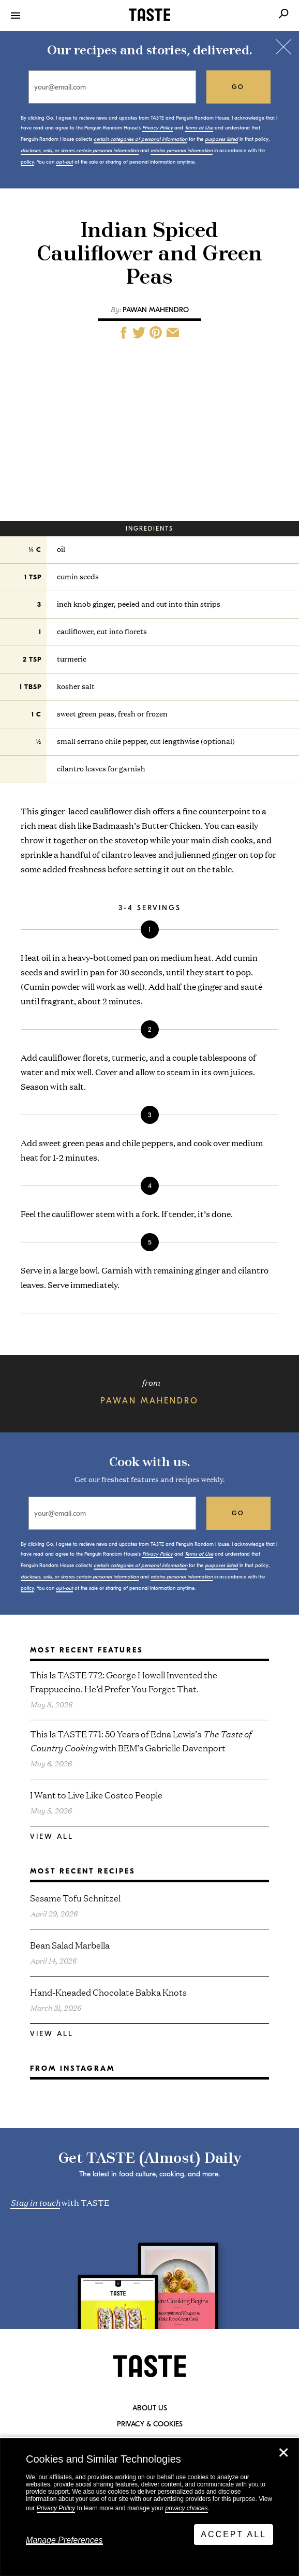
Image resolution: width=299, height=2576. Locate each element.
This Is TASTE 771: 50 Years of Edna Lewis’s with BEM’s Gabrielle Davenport (140, 1740)
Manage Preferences (64, 2540)
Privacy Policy (56, 2508)
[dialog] (149, 2507)
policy (27, 162)
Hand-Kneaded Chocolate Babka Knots (108, 1991)
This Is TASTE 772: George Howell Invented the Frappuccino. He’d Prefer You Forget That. (123, 1681)
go (238, 87)
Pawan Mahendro (156, 309)
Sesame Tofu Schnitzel (75, 1897)
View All (51, 1836)
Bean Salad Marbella (70, 1944)
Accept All (233, 2534)
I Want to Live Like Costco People (96, 1794)
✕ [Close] (283, 2453)
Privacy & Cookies (150, 2424)
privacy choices (186, 2508)
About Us (149, 2408)
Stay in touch (35, 2202)
